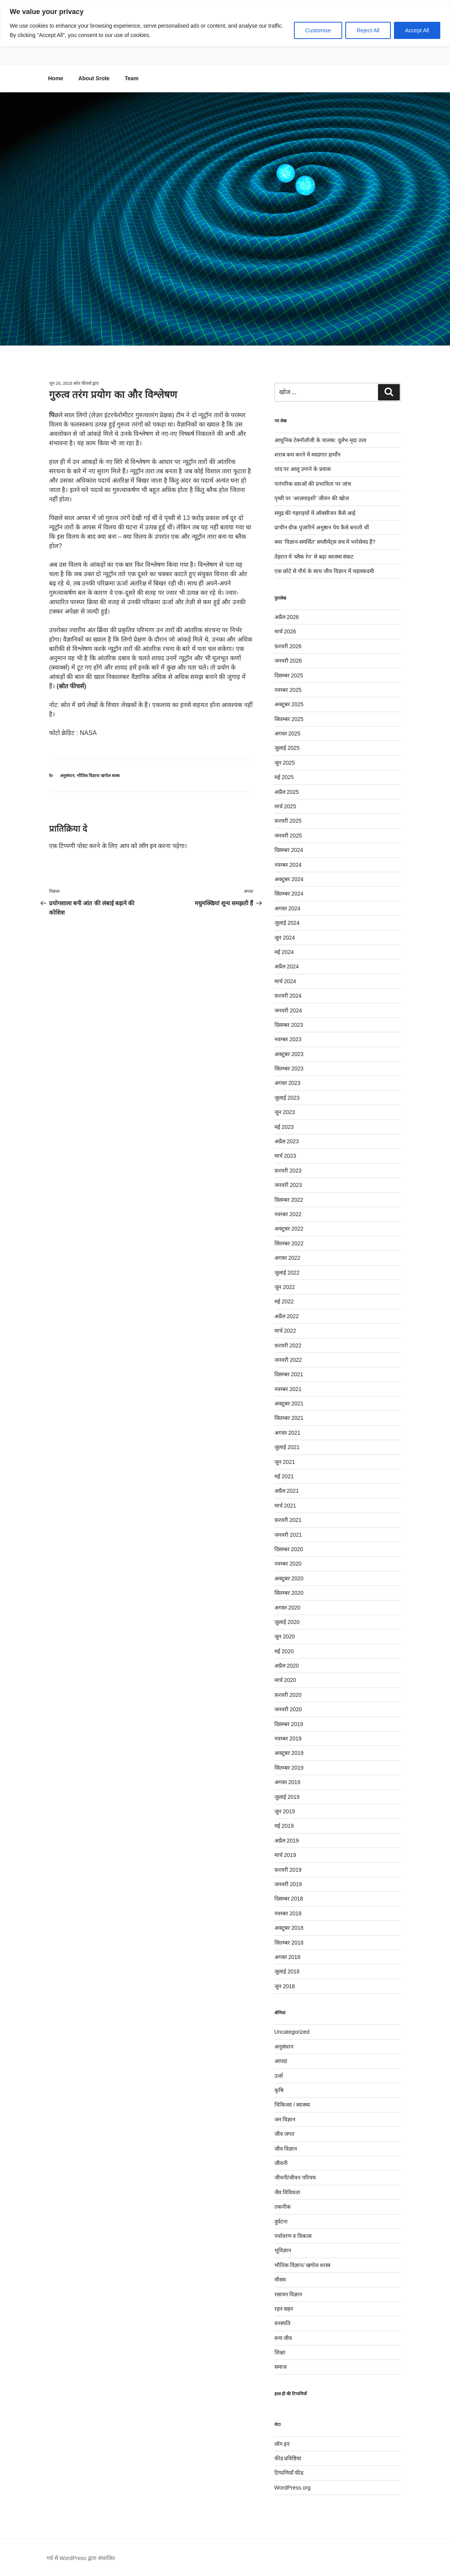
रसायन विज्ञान (288, 2294)
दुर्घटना (281, 2221)
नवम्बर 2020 (288, 1563)
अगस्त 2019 (287, 1782)
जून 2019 (284, 1811)
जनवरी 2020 (288, 1709)
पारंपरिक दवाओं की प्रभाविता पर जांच (312, 484)
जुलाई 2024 (287, 923)
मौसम (280, 2279)
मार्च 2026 (285, 631)
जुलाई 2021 (287, 1447)
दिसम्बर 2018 (288, 1898)
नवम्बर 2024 (288, 865)
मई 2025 (284, 777)
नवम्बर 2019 (288, 1738)
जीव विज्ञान (285, 2149)
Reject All (368, 30)
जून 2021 (284, 1462)
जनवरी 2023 (288, 1185)
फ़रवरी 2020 (288, 1695)
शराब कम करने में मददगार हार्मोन (307, 454)
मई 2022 (284, 1301)
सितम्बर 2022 (289, 1243)
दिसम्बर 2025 (288, 675)
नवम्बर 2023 (288, 1039)
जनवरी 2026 (288, 661)
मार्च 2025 (285, 806)
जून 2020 (284, 1636)
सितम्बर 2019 (289, 1768)
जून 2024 (284, 937)
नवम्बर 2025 (288, 690)
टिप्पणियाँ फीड (289, 2473)
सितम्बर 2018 (289, 1942)
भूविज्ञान (282, 2250)
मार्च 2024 (285, 981)
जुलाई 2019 (287, 1797)
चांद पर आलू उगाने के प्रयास (302, 469)
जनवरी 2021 (288, 1535)
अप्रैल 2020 (286, 1666)
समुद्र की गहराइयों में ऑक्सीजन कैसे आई (314, 513)
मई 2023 (284, 1127)
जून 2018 (284, 1986)
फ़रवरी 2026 (288, 646)
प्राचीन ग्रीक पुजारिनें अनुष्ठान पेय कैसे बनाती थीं (321, 527)
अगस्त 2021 (287, 1433)
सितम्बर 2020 (289, 1593)
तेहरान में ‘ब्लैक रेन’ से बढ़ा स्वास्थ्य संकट (314, 557)
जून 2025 (284, 763)
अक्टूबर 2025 (289, 704)
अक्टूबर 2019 (289, 1753)
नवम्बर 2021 (288, 1389)
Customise (318, 30)
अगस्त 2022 (287, 1258)
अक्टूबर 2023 (289, 1054)
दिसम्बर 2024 (288, 850)
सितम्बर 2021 (289, 1418)
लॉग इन (147, 846)
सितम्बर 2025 (289, 719)
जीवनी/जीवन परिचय (295, 2177)
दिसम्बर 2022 (288, 1200)
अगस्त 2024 (287, 908)
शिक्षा (279, 2352)
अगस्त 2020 (287, 1607)
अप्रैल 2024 (286, 966)
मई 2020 (284, 1651)
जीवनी (281, 2163)
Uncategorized (291, 2032)
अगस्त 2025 (287, 733)
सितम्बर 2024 (289, 893)
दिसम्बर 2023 (288, 1025)
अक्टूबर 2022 (289, 1228)
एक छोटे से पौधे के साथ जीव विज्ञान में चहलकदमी (325, 571)
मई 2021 (284, 1476)
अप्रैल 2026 (286, 617)
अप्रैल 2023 (286, 1141)
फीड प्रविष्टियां (288, 2458)
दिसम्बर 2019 (288, 1724)
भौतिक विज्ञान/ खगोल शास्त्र (98, 775)
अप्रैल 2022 (286, 1316)
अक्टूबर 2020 (289, 1578)
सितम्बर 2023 (289, 1068)
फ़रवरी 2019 (288, 1870)
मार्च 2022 (285, 1331)
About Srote (93, 78)
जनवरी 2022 (288, 1360)
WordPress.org (292, 2487)
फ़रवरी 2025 (288, 821)
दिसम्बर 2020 (288, 1549)
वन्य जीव (283, 2338)
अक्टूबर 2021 (289, 1403)
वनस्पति (282, 2323)
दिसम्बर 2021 (288, 1374)
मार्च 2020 (285, 1680)
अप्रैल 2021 (286, 1491)
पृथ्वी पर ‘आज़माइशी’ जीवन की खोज (312, 498)
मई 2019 (284, 1826)
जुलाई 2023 (287, 1098)
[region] (225, 23)
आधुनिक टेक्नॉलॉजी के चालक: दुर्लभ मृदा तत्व (320, 440)
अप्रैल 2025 (286, 792)
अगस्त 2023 (287, 1083)
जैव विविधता (287, 2192)
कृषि (278, 2090)
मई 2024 (284, 952)
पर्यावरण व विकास (293, 2236)
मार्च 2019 (285, 1855)
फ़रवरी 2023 (288, 1170)
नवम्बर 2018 (288, 1913)
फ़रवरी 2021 (288, 1520)
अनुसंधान (67, 775)
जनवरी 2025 (288, 835)
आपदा (280, 2061)
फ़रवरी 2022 (288, 1345)
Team (132, 78)
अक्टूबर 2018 (289, 1928)
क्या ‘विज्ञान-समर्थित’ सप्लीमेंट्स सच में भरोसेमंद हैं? (325, 542)
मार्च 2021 (285, 1505)
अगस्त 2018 (287, 1957)
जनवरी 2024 (288, 1010)
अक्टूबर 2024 (289, 879)
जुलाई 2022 (287, 1272)
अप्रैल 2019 (286, 1840)
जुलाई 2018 (287, 1971)
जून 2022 (284, 1287)
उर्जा (278, 2076)
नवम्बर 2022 (288, 1214)
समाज (280, 2367)
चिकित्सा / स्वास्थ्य (292, 2105)
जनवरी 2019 (288, 1884)
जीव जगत (284, 2134)
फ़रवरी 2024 (288, 996)
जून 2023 (284, 1112)
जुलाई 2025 (287, 748)
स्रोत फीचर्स (82, 383)
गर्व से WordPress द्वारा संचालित (81, 2558)
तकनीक (282, 2207)
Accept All (417, 30)
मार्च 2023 (285, 1156)
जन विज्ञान (285, 2119)
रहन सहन (284, 2309)
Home (55, 78)
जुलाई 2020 (287, 1622)
